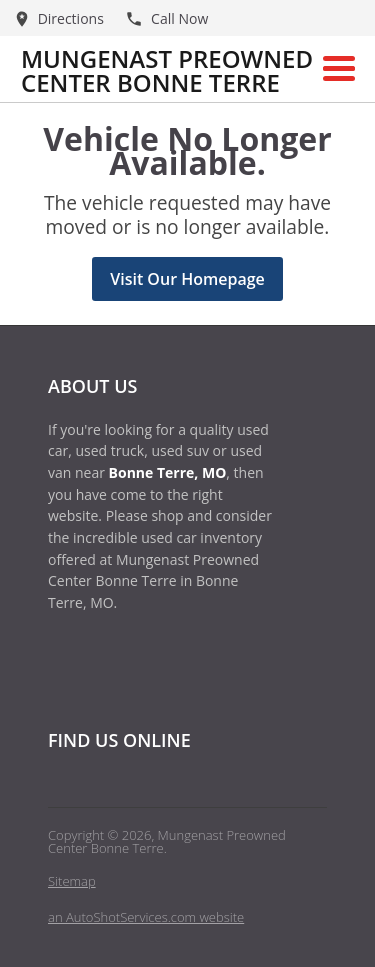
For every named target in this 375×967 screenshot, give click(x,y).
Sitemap (72, 881)
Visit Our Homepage (187, 279)
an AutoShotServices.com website (146, 917)
